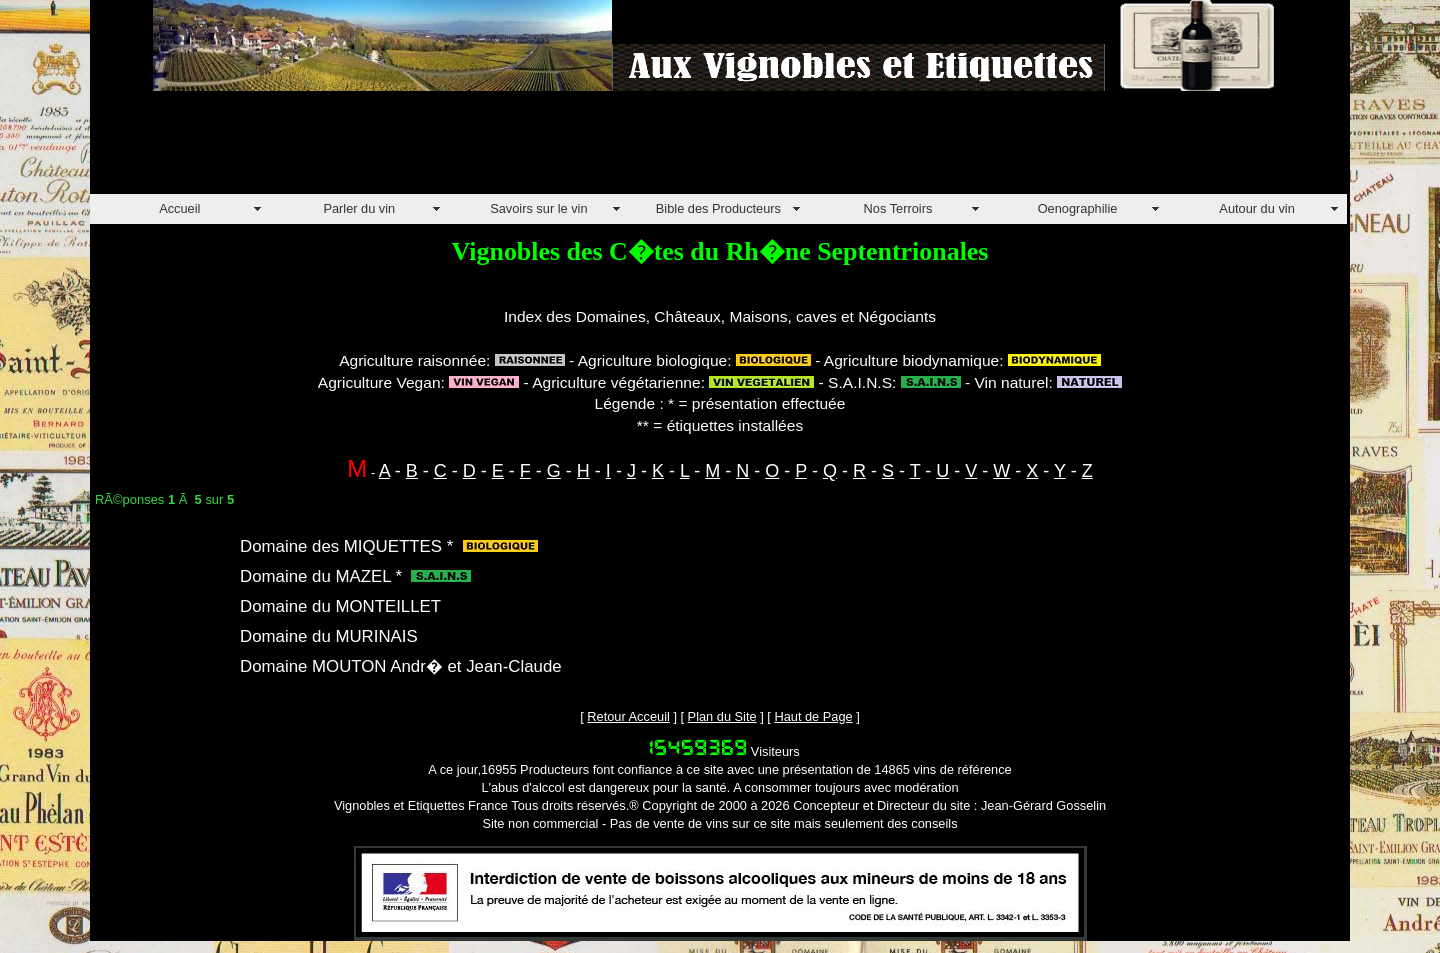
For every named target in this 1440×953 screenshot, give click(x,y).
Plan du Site (722, 716)
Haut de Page (813, 716)
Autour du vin (1256, 208)
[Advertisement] (454, 149)
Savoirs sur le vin (538, 208)
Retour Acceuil (628, 716)
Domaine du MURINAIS (329, 636)
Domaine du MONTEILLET (340, 606)
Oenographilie (1078, 208)
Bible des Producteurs (718, 208)
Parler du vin (359, 208)
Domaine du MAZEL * (321, 576)
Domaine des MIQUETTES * (346, 546)
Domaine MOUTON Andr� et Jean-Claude (401, 666)
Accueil (179, 208)
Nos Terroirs (898, 208)
